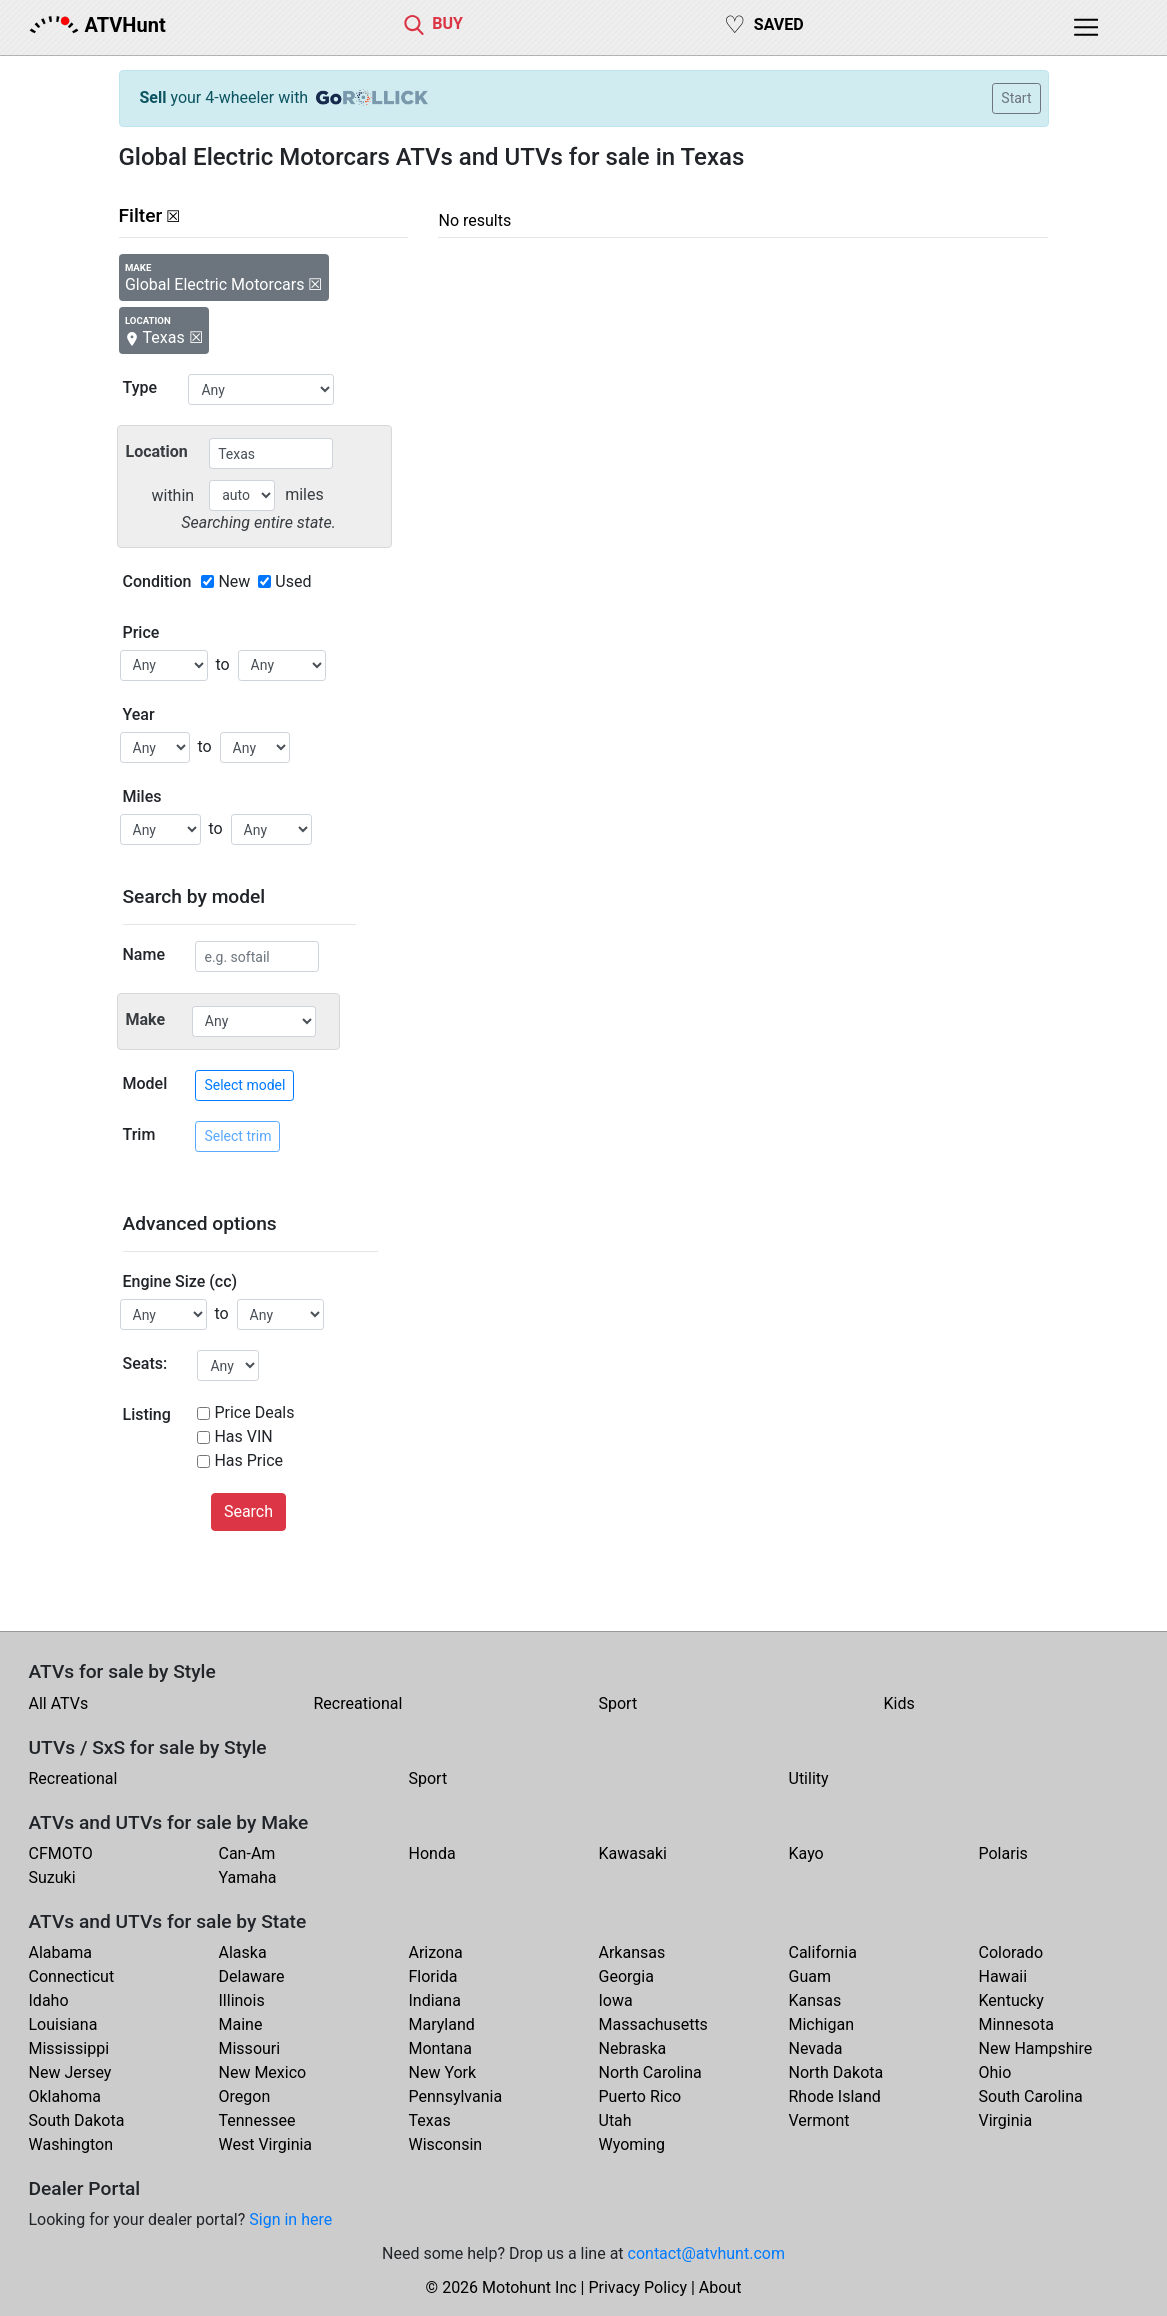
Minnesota (1016, 2024)
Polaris (1003, 1853)
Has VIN (243, 1436)
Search (248, 1511)
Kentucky (1011, 2000)
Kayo (806, 1853)
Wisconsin (446, 2144)
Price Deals (254, 1412)
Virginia (1006, 2120)
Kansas (815, 2000)
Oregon (245, 2096)
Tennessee (257, 2120)
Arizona (436, 1952)
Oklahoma (65, 2096)
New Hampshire (1036, 2048)
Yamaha (248, 1877)
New (234, 581)
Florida (433, 1976)
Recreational (358, 1703)
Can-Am (247, 1853)
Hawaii (1003, 1976)
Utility (809, 1778)
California (823, 1952)
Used (293, 581)
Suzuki (52, 1877)
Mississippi (69, 2048)
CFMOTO (61, 1853)
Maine (241, 2024)
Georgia (626, 1976)
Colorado (1011, 1952)
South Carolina (1031, 2096)
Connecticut (72, 1976)
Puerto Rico (640, 2096)
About (720, 2287)
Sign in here (290, 2219)
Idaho (49, 2000)
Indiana (435, 2000)
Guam (810, 1976)
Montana (440, 2048)
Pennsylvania (456, 2096)
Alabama (60, 1952)
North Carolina (650, 2072)
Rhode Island (835, 2096)
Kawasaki (633, 1853)
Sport (618, 1703)
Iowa (616, 2000)
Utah (615, 2120)
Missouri (250, 2048)
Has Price (248, 1460)
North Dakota (836, 2072)
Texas (430, 2120)
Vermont (819, 2120)
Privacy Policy (637, 2287)
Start (1016, 98)
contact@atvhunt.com (706, 2253)
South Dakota (77, 2120)
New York (443, 2072)
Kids (899, 1703)
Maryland (442, 2024)
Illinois (242, 2000)
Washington (71, 2144)
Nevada (816, 2048)
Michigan (821, 2024)
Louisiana (63, 2024)
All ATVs (59, 1703)
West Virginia (266, 2144)
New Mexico (263, 2072)
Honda (432, 1853)
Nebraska (633, 2048)
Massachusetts (653, 2024)
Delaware (252, 1976)
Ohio (995, 2072)
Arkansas (632, 1952)
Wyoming (632, 2144)
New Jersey (70, 2072)
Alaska (243, 1952)
